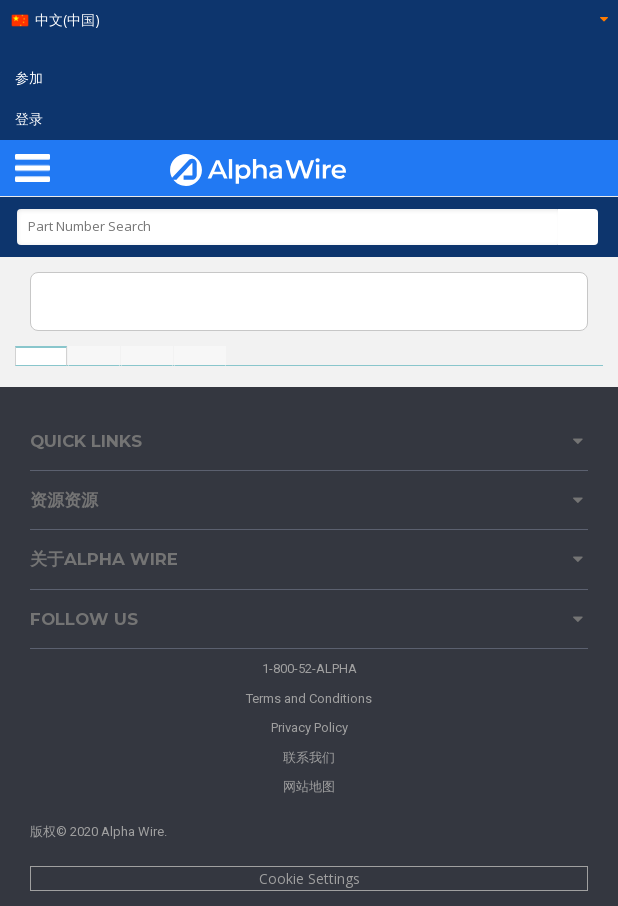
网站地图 (309, 786)
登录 (29, 119)
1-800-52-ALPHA (309, 668)
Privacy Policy (309, 727)
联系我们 (309, 757)
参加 (29, 78)
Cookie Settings (309, 878)
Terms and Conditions (309, 698)
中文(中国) (67, 20)
